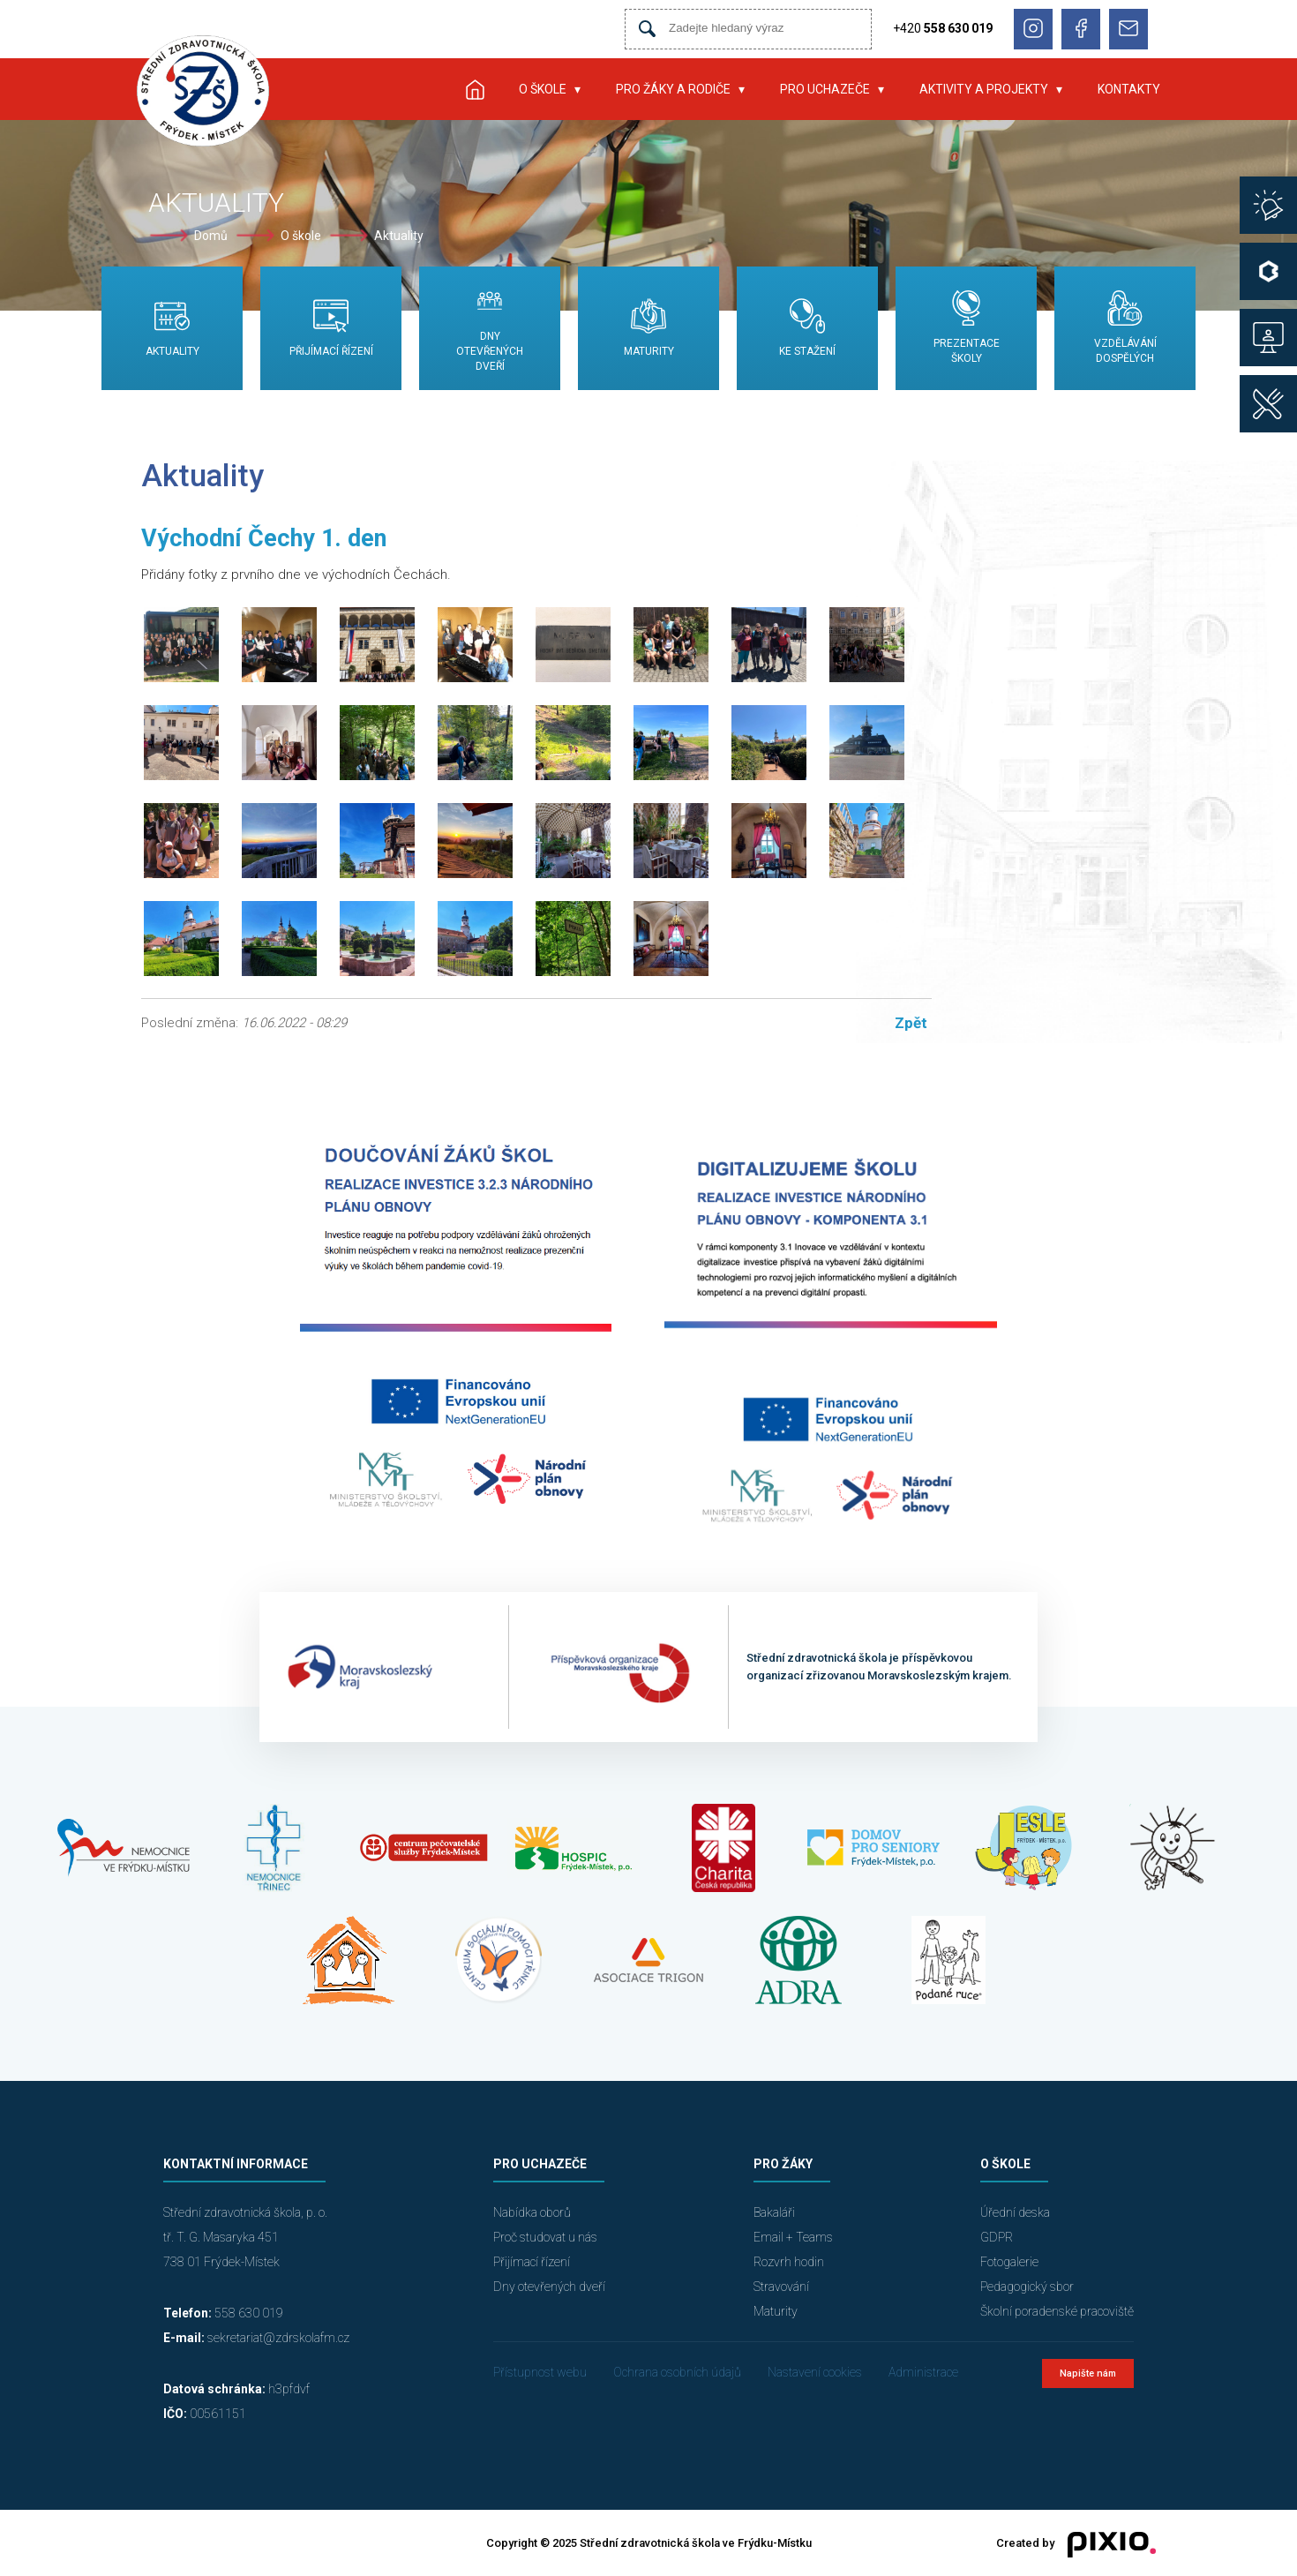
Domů (211, 236)
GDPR (996, 2237)
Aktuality (399, 236)
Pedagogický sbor (1027, 2286)
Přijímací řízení (531, 2262)
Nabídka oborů (532, 2212)
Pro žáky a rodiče (673, 89)
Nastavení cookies (815, 2372)
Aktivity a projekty (983, 89)
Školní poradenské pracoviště (1057, 2311)
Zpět (911, 1023)
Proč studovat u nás (545, 2237)
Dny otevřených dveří (549, 2286)
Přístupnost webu (540, 2372)
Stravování (781, 2286)
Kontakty (1129, 89)
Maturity (775, 2311)
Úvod (474, 89)
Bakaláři (774, 2212)
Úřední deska (1015, 2212)
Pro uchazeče (825, 89)
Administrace (923, 2372)
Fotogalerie (1009, 2262)
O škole (542, 89)
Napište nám (1088, 2373)
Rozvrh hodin (788, 2262)
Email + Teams (793, 2237)
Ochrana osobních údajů (677, 2372)
